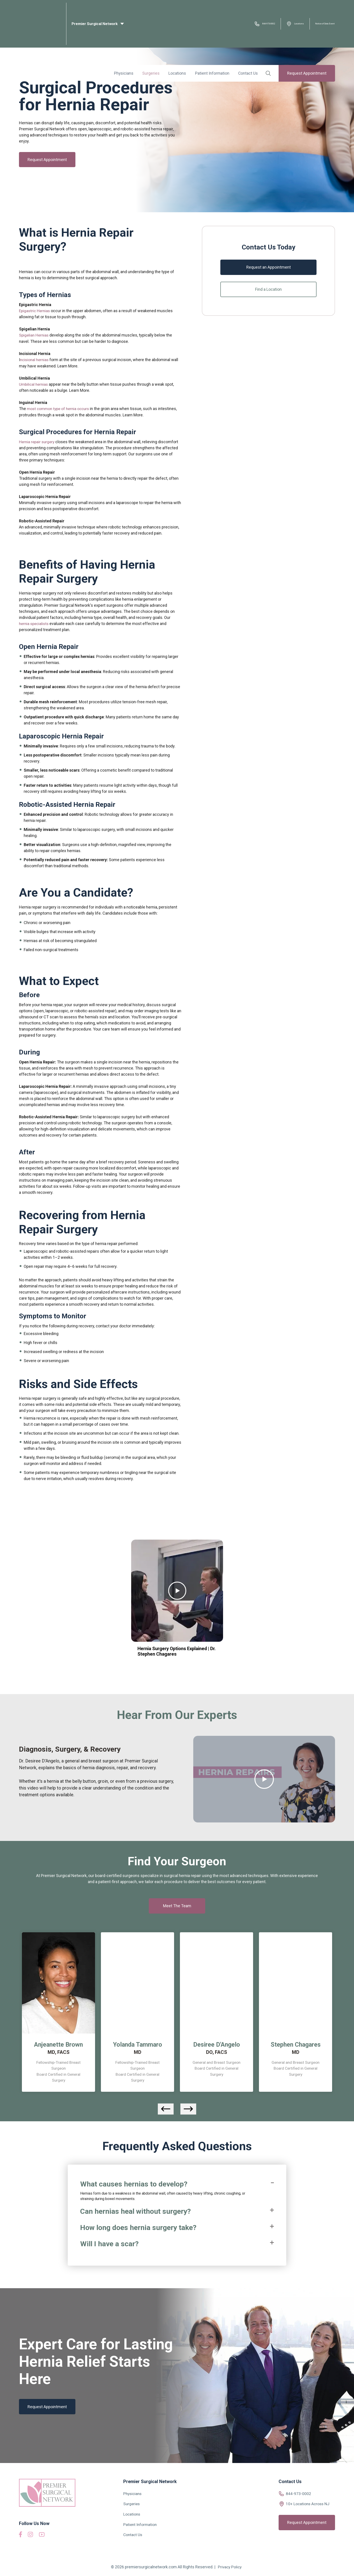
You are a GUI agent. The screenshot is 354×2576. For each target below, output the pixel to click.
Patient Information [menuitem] (215, 30)
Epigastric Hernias (36, 310)
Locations (288, 8)
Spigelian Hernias (35, 335)
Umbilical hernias (34, 383)
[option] (177, 1599)
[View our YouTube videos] (42, 2536)
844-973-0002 (253, 8)
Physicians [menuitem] (132, 30)
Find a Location (268, 290)
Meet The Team (177, 1905)
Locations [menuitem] (182, 30)
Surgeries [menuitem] (158, 30)
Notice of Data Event (320, 8)
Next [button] (188, 2109)
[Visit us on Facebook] (20, 2536)
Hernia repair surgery (38, 441)
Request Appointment (306, 30)
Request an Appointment (268, 266)
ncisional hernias (35, 359)
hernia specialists (35, 622)
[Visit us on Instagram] (30, 2536)
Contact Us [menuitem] (249, 30)
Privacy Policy (229, 2566)
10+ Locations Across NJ (308, 2504)
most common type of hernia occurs (60, 408)
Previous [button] (166, 2109)
